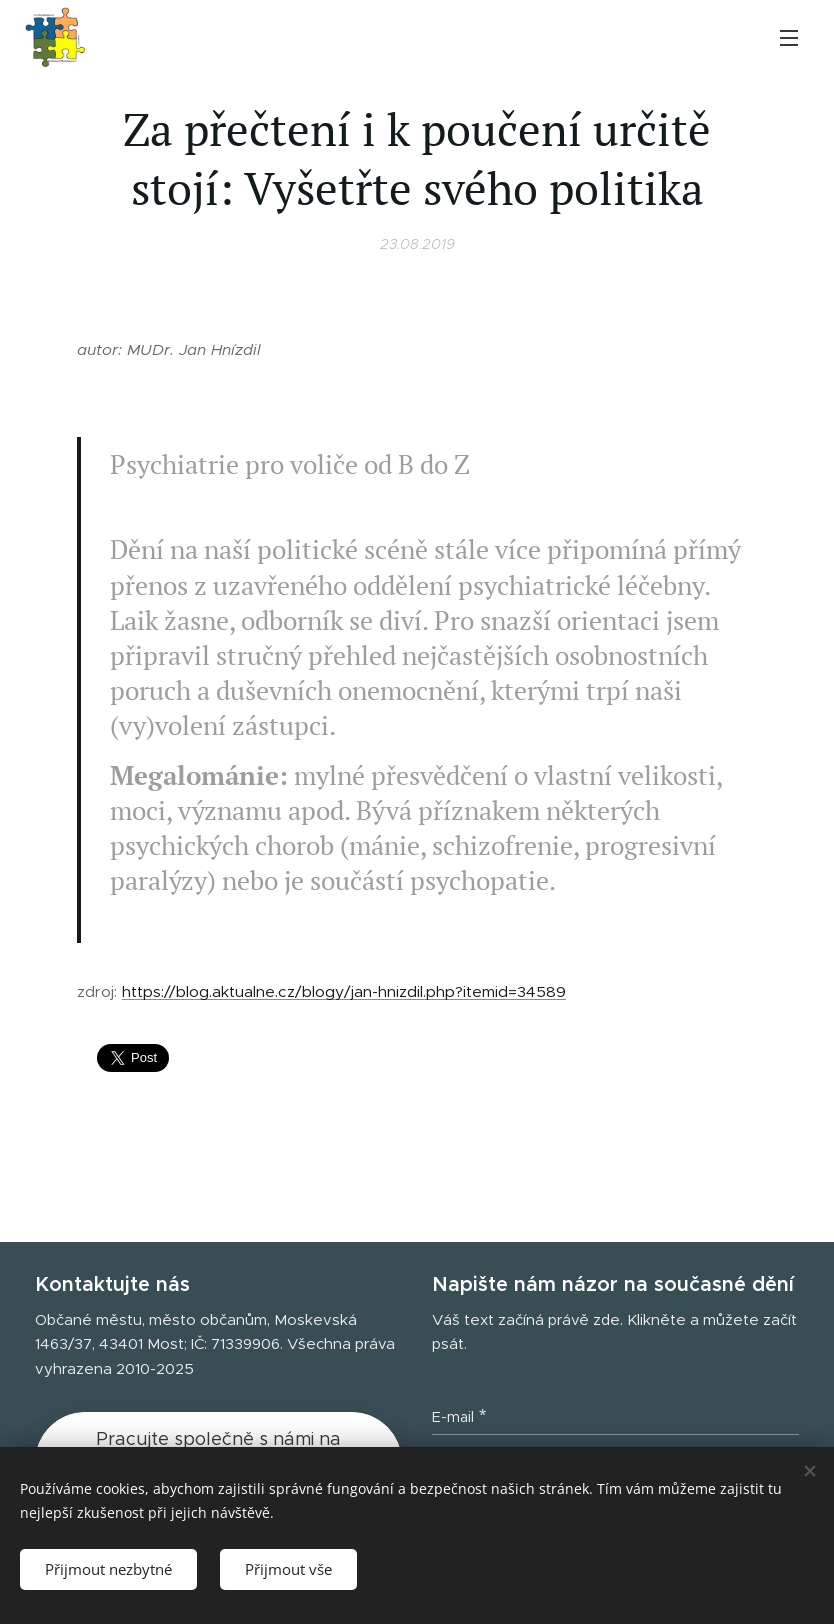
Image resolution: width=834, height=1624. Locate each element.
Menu (789, 38)
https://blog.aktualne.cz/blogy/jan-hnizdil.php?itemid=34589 (344, 992)
